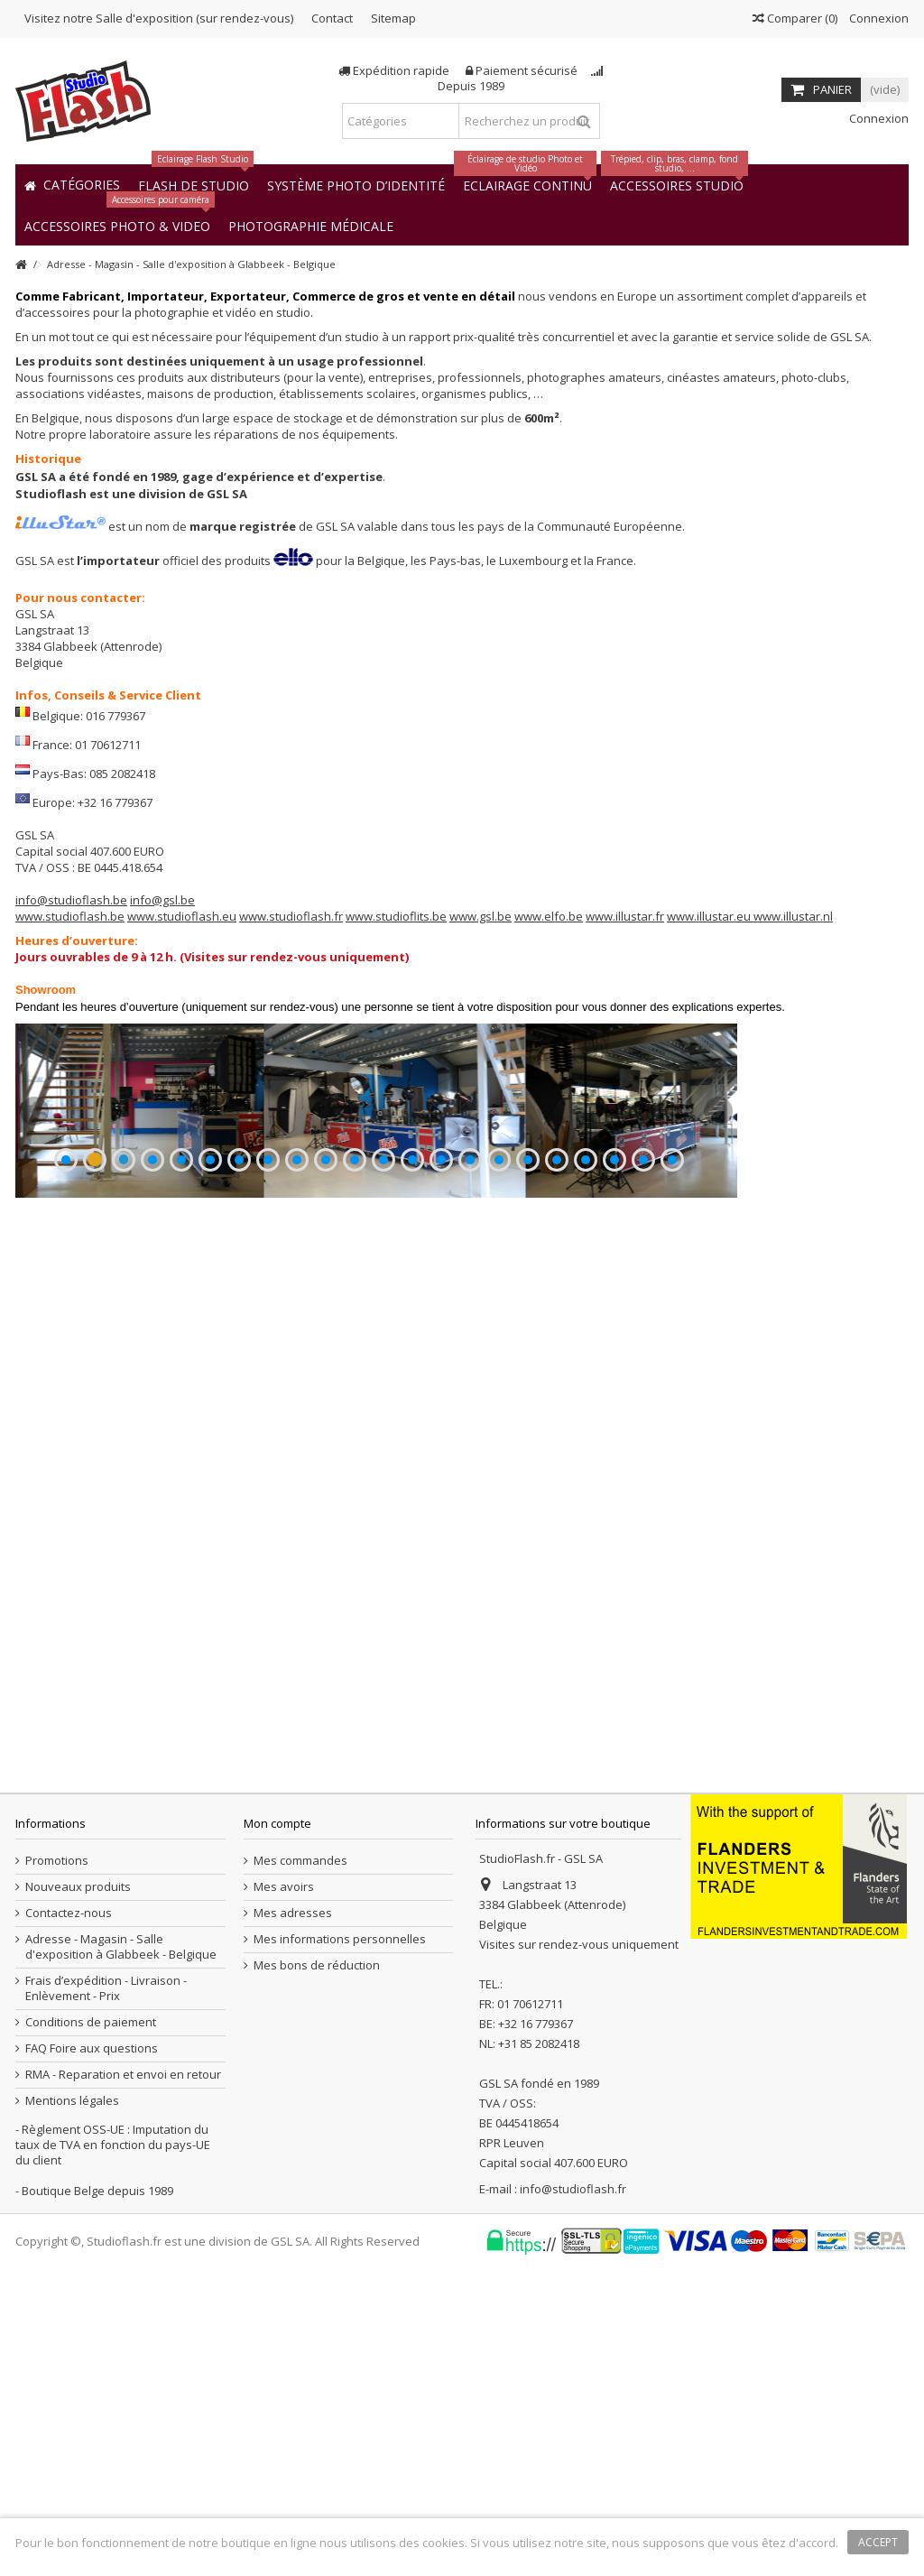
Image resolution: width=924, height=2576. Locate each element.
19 (585, 1420)
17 (527, 1420)
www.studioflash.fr (291, 916)
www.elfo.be (548, 916)
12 (383, 1420)
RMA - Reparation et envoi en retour (123, 2381)
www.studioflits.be (396, 916)
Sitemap (393, 18)
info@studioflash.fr (573, 2496)
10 (325, 1420)
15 (470, 1420)
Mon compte (277, 2130)
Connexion (877, 18)
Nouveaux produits (78, 2193)
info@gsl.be (162, 900)
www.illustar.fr (625, 916)
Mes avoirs (284, 2193)
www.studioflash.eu (181, 916)
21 (643, 1420)
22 (672, 1420)
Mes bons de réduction (317, 2272)
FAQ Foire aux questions (91, 2355)
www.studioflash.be (70, 916)
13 (412, 1420)
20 (614, 1420)
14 (441, 1420)
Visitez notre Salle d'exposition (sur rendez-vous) (158, 18)
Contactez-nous (68, 2220)
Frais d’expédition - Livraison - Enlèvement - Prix (106, 2295)
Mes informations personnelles (340, 2246)
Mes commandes (300, 2167)
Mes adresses (293, 2220)
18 (556, 1420)
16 (499, 1420)
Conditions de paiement (90, 2329)
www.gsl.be (480, 916)
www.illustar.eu (710, 916)
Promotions (56, 2167)
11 (354, 1420)
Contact (332, 18)
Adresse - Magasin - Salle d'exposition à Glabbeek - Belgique (121, 2253)
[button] (310, 225)
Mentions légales (72, 2407)
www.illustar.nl (793, 916)
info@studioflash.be (71, 900)
